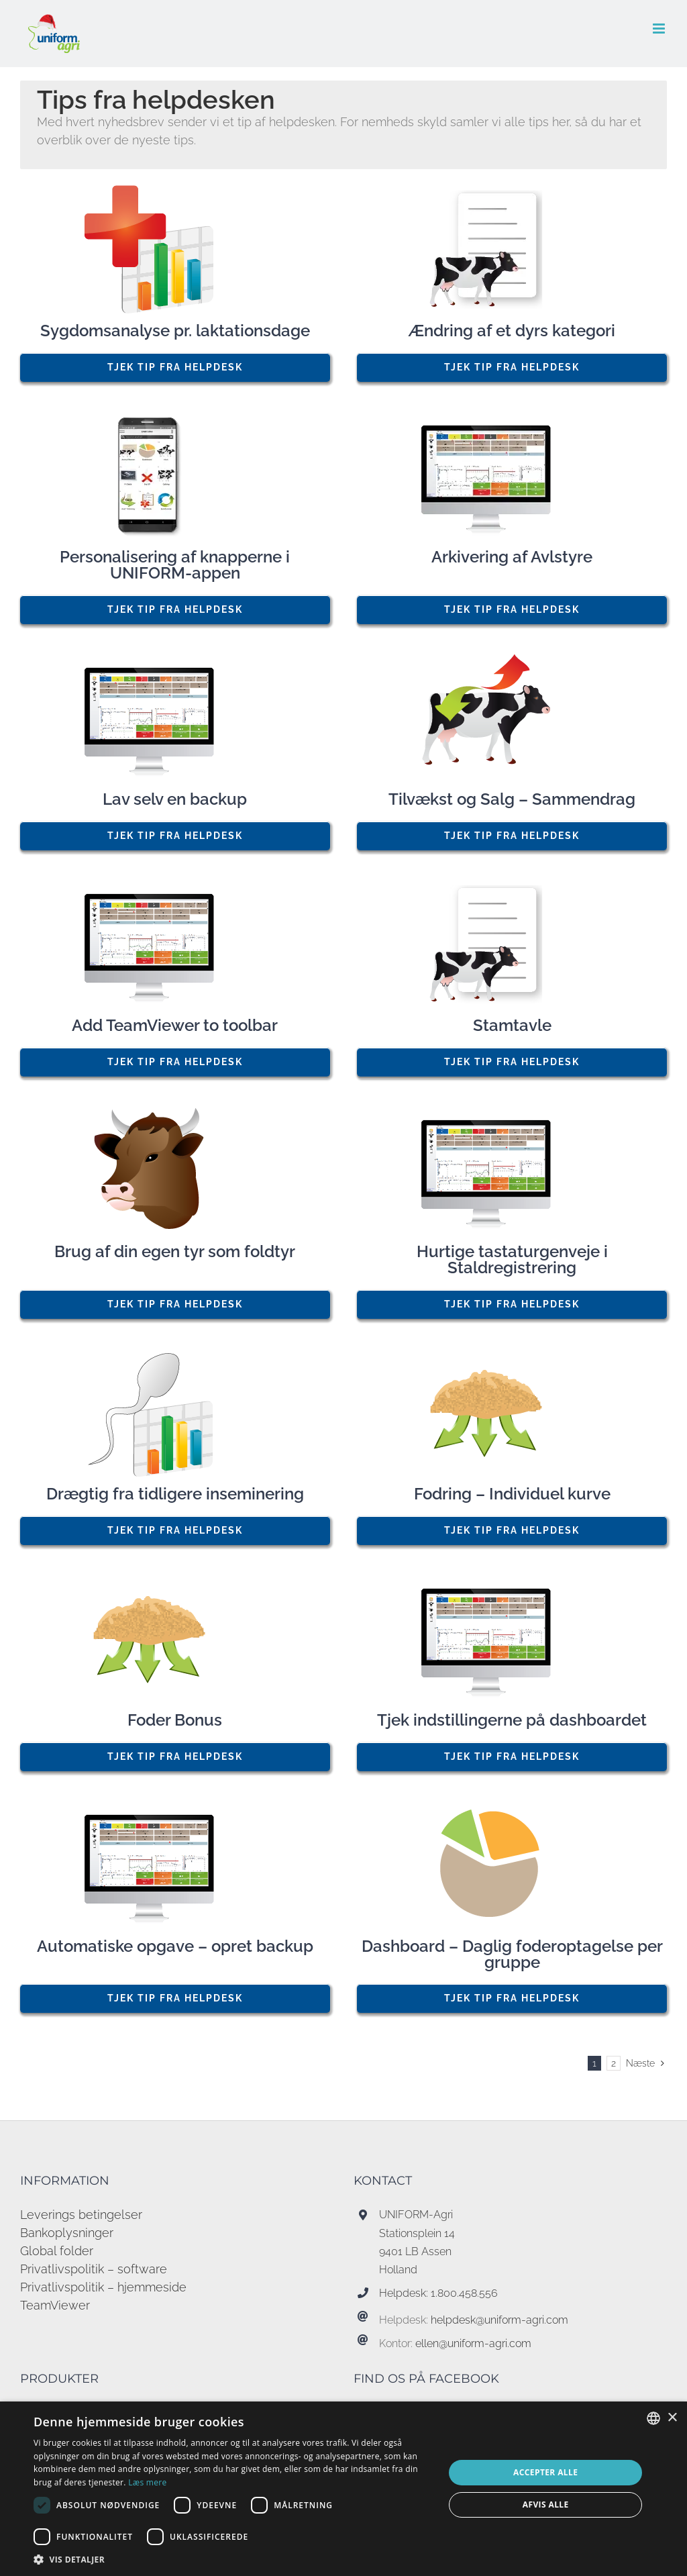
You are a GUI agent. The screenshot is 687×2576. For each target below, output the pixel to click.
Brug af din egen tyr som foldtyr (174, 1251)
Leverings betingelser (81, 2215)
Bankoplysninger (66, 2233)
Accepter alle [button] (545, 2472)
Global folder (56, 2251)
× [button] (672, 2418)
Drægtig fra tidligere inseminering (175, 1494)
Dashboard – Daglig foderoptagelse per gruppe (512, 1954)
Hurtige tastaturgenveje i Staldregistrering (512, 1259)
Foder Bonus (174, 1720)
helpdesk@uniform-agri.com (499, 2320)
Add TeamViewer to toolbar (175, 1025)
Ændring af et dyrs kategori (512, 330)
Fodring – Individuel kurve (512, 1494)
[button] (233, 2559)
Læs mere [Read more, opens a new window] (147, 2482)
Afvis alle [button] (546, 2504)
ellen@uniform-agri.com (473, 2343)
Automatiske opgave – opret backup (175, 1946)
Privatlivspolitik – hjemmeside (103, 2287)
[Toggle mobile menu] (660, 28)
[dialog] (343, 2488)
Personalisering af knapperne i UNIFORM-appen (175, 565)
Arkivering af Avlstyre (511, 557)
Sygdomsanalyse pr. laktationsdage (175, 330)
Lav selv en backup (175, 799)
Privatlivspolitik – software (93, 2269)
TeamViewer (55, 2305)
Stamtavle (512, 1025)
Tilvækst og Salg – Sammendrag (511, 799)
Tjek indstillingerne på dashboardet (512, 1720)
